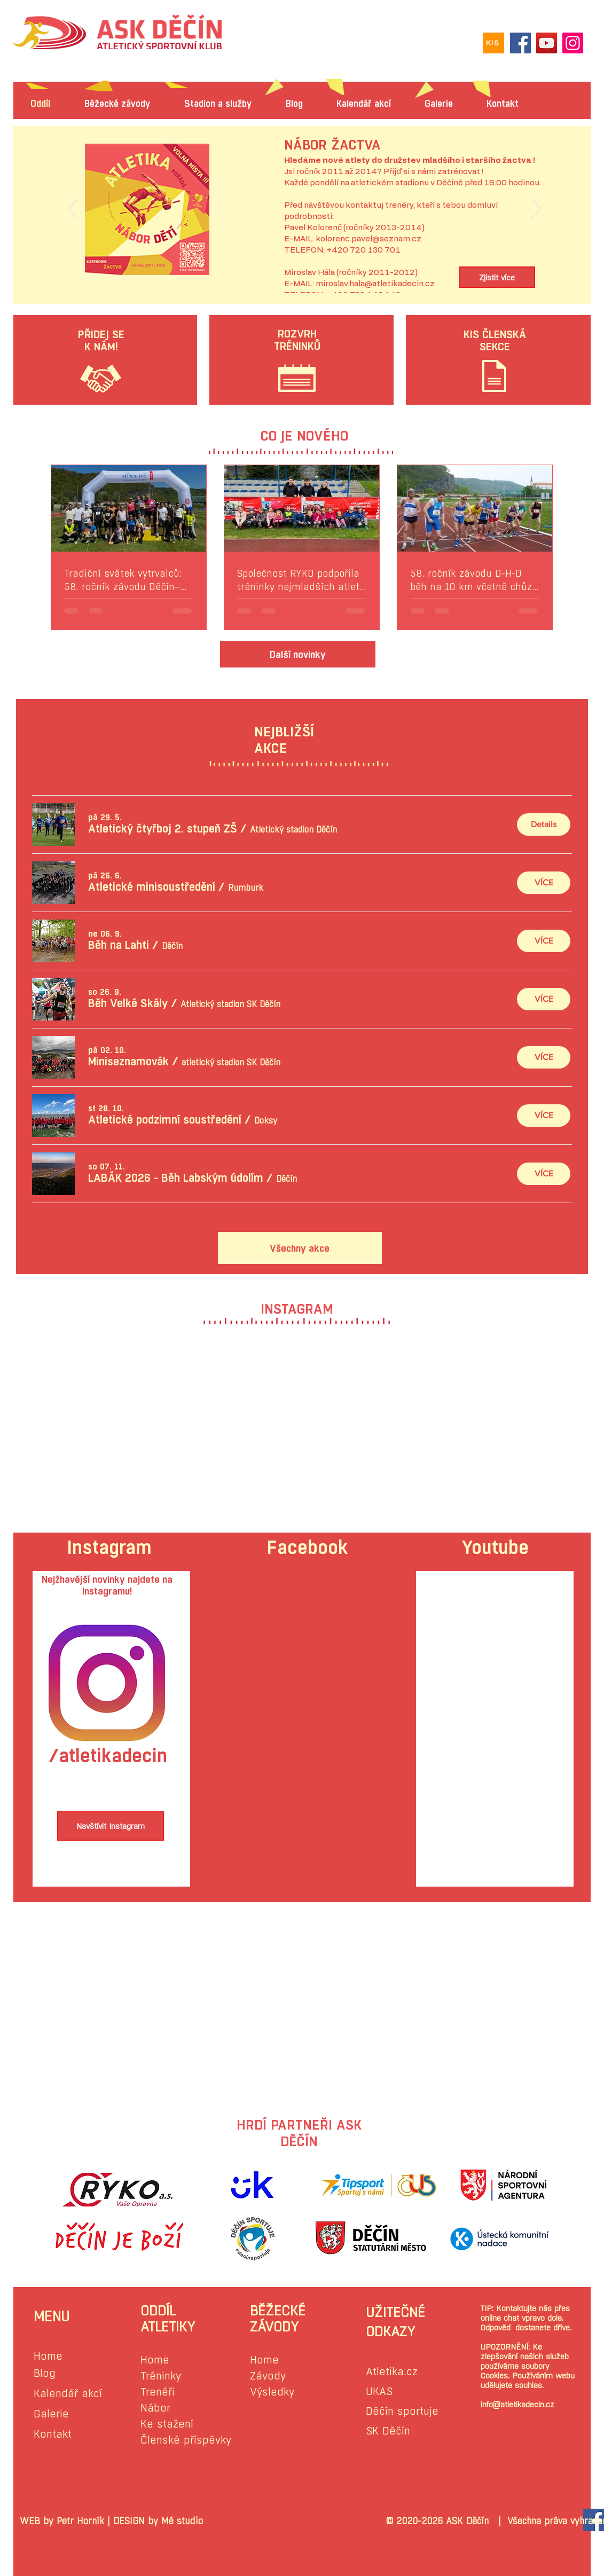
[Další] (536, 209)
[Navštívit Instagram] (110, 1826)
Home (48, 2356)
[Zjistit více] (497, 277)
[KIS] (493, 43)
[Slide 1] (304, 269)
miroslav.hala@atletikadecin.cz (375, 284)
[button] (162, 829)
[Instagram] (572, 43)
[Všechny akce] (300, 1248)
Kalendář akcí (68, 2393)
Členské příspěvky (185, 2440)
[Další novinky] (297, 654)
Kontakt (53, 2434)
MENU (51, 2316)
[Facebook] (520, 43)
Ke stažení (166, 2424)
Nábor (155, 2408)
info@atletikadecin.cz (517, 2404)
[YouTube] (546, 43)
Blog (45, 2373)
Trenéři (157, 2392)
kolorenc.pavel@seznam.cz (368, 239)
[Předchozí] (73, 209)
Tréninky (160, 2376)
